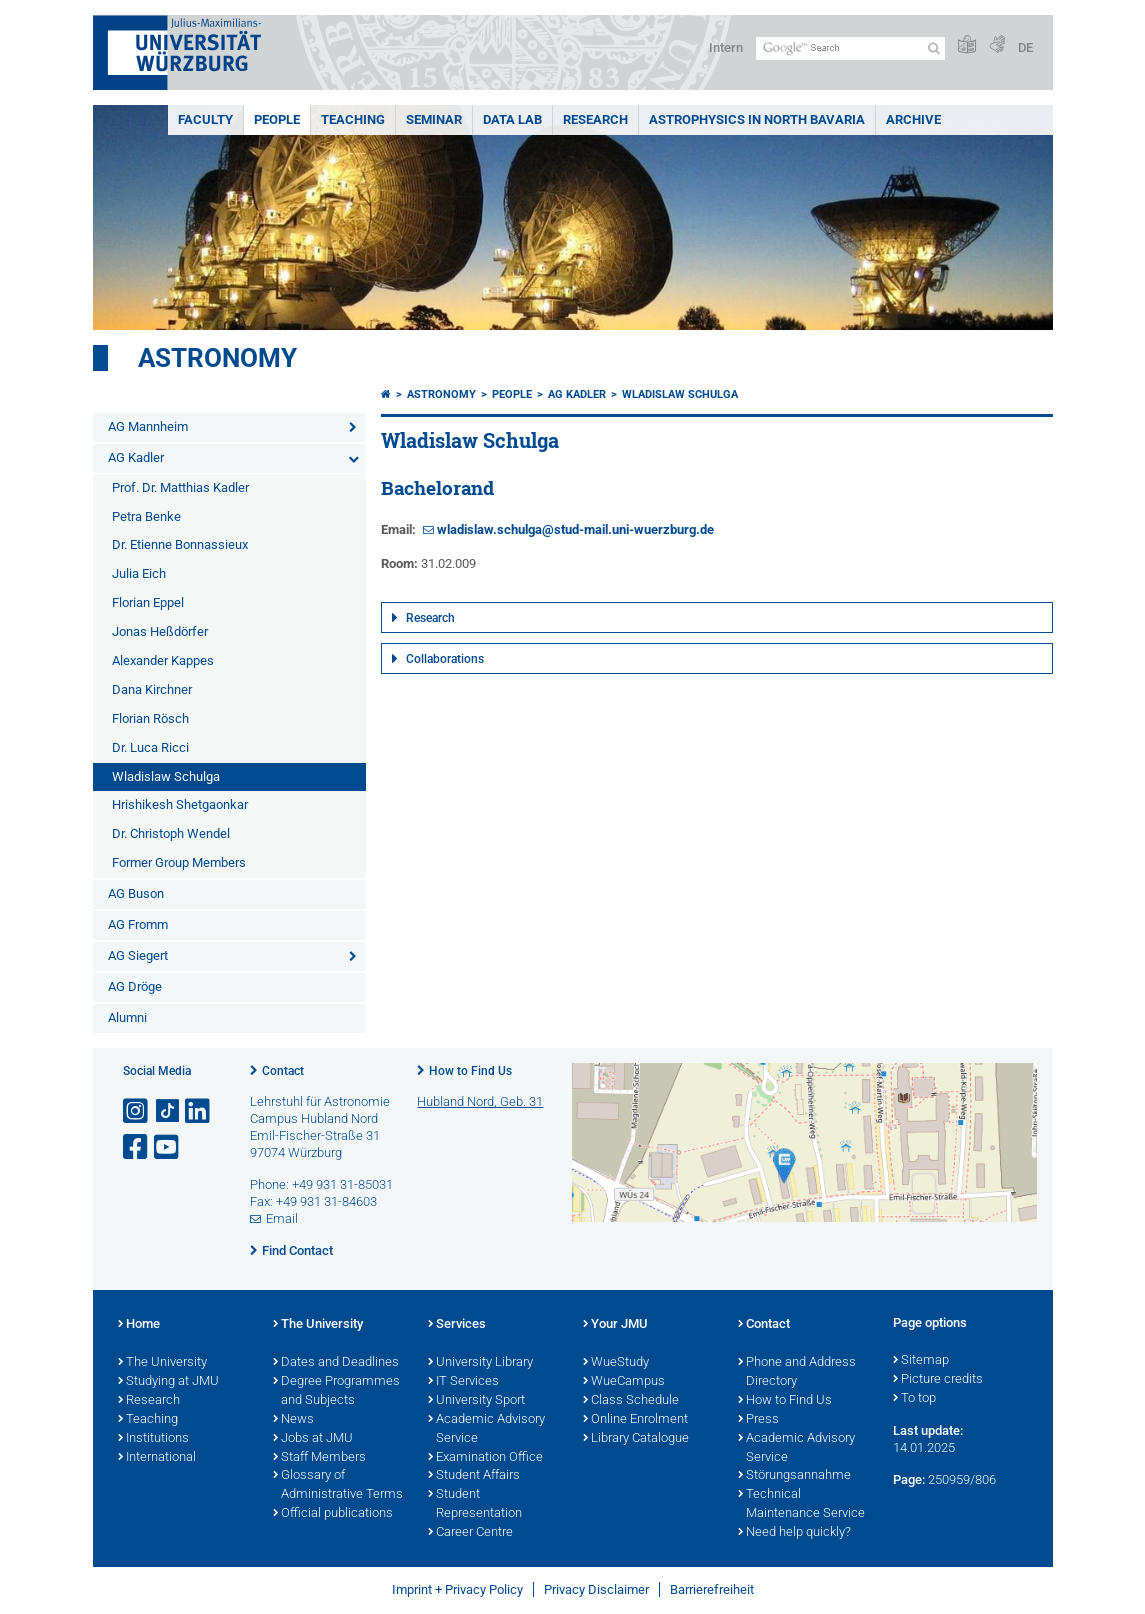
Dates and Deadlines (336, 1363)
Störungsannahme (794, 1476)
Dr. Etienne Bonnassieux (180, 544)
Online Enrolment (635, 1420)
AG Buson (136, 893)
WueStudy (616, 1363)
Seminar (434, 119)
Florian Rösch (150, 718)
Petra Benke (146, 516)
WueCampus (624, 1382)
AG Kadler (136, 457)
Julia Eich (139, 573)
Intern (726, 47)
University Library (480, 1363)
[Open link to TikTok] (168, 1111)
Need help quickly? (794, 1533)
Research (595, 119)
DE (1025, 47)
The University (162, 1363)
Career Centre (470, 1533)
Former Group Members (179, 862)
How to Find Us (470, 1071)
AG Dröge (135, 986)
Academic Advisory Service (486, 1429)
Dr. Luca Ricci (150, 747)
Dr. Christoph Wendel (171, 833)
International (157, 1458)
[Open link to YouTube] (168, 1147)
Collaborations (445, 659)
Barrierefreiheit (712, 1589)
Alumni (127, 1017)
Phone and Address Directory (797, 1372)
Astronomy (217, 358)
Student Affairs (474, 1476)
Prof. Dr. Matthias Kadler (180, 487)
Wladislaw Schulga (166, 776)
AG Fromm (138, 924)
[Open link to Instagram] (137, 1111)
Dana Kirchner (152, 689)
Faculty (205, 119)
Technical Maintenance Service (801, 1504)
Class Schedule (631, 1401)
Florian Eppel (148, 602)
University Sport (476, 1401)
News (293, 1420)
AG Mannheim (148, 426)
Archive (913, 119)
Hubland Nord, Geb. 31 (480, 1101)
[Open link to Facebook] (137, 1147)
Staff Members (319, 1458)
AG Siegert (138, 955)
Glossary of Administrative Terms (338, 1485)
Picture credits (938, 1380)
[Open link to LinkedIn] (199, 1111)
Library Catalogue (636, 1439)
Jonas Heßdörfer (160, 631)
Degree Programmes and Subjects (336, 1391)
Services (457, 1325)
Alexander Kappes (163, 660)
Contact (283, 1071)
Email (282, 1218)
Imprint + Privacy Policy (457, 1589)
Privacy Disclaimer (596, 1589)
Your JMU (615, 1325)
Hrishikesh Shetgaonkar (180, 804)
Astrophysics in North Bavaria (757, 119)
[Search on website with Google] (850, 48)
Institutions (153, 1439)
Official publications (333, 1514)
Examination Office (485, 1458)
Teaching (353, 119)
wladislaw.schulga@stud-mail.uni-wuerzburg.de (575, 529)
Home (139, 1325)
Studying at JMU (168, 1382)
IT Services (463, 1382)
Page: (909, 1479)
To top (914, 1399)
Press (758, 1420)
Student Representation (475, 1504)
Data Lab (512, 119)
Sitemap (921, 1361)
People (277, 119)
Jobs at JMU (313, 1439)
